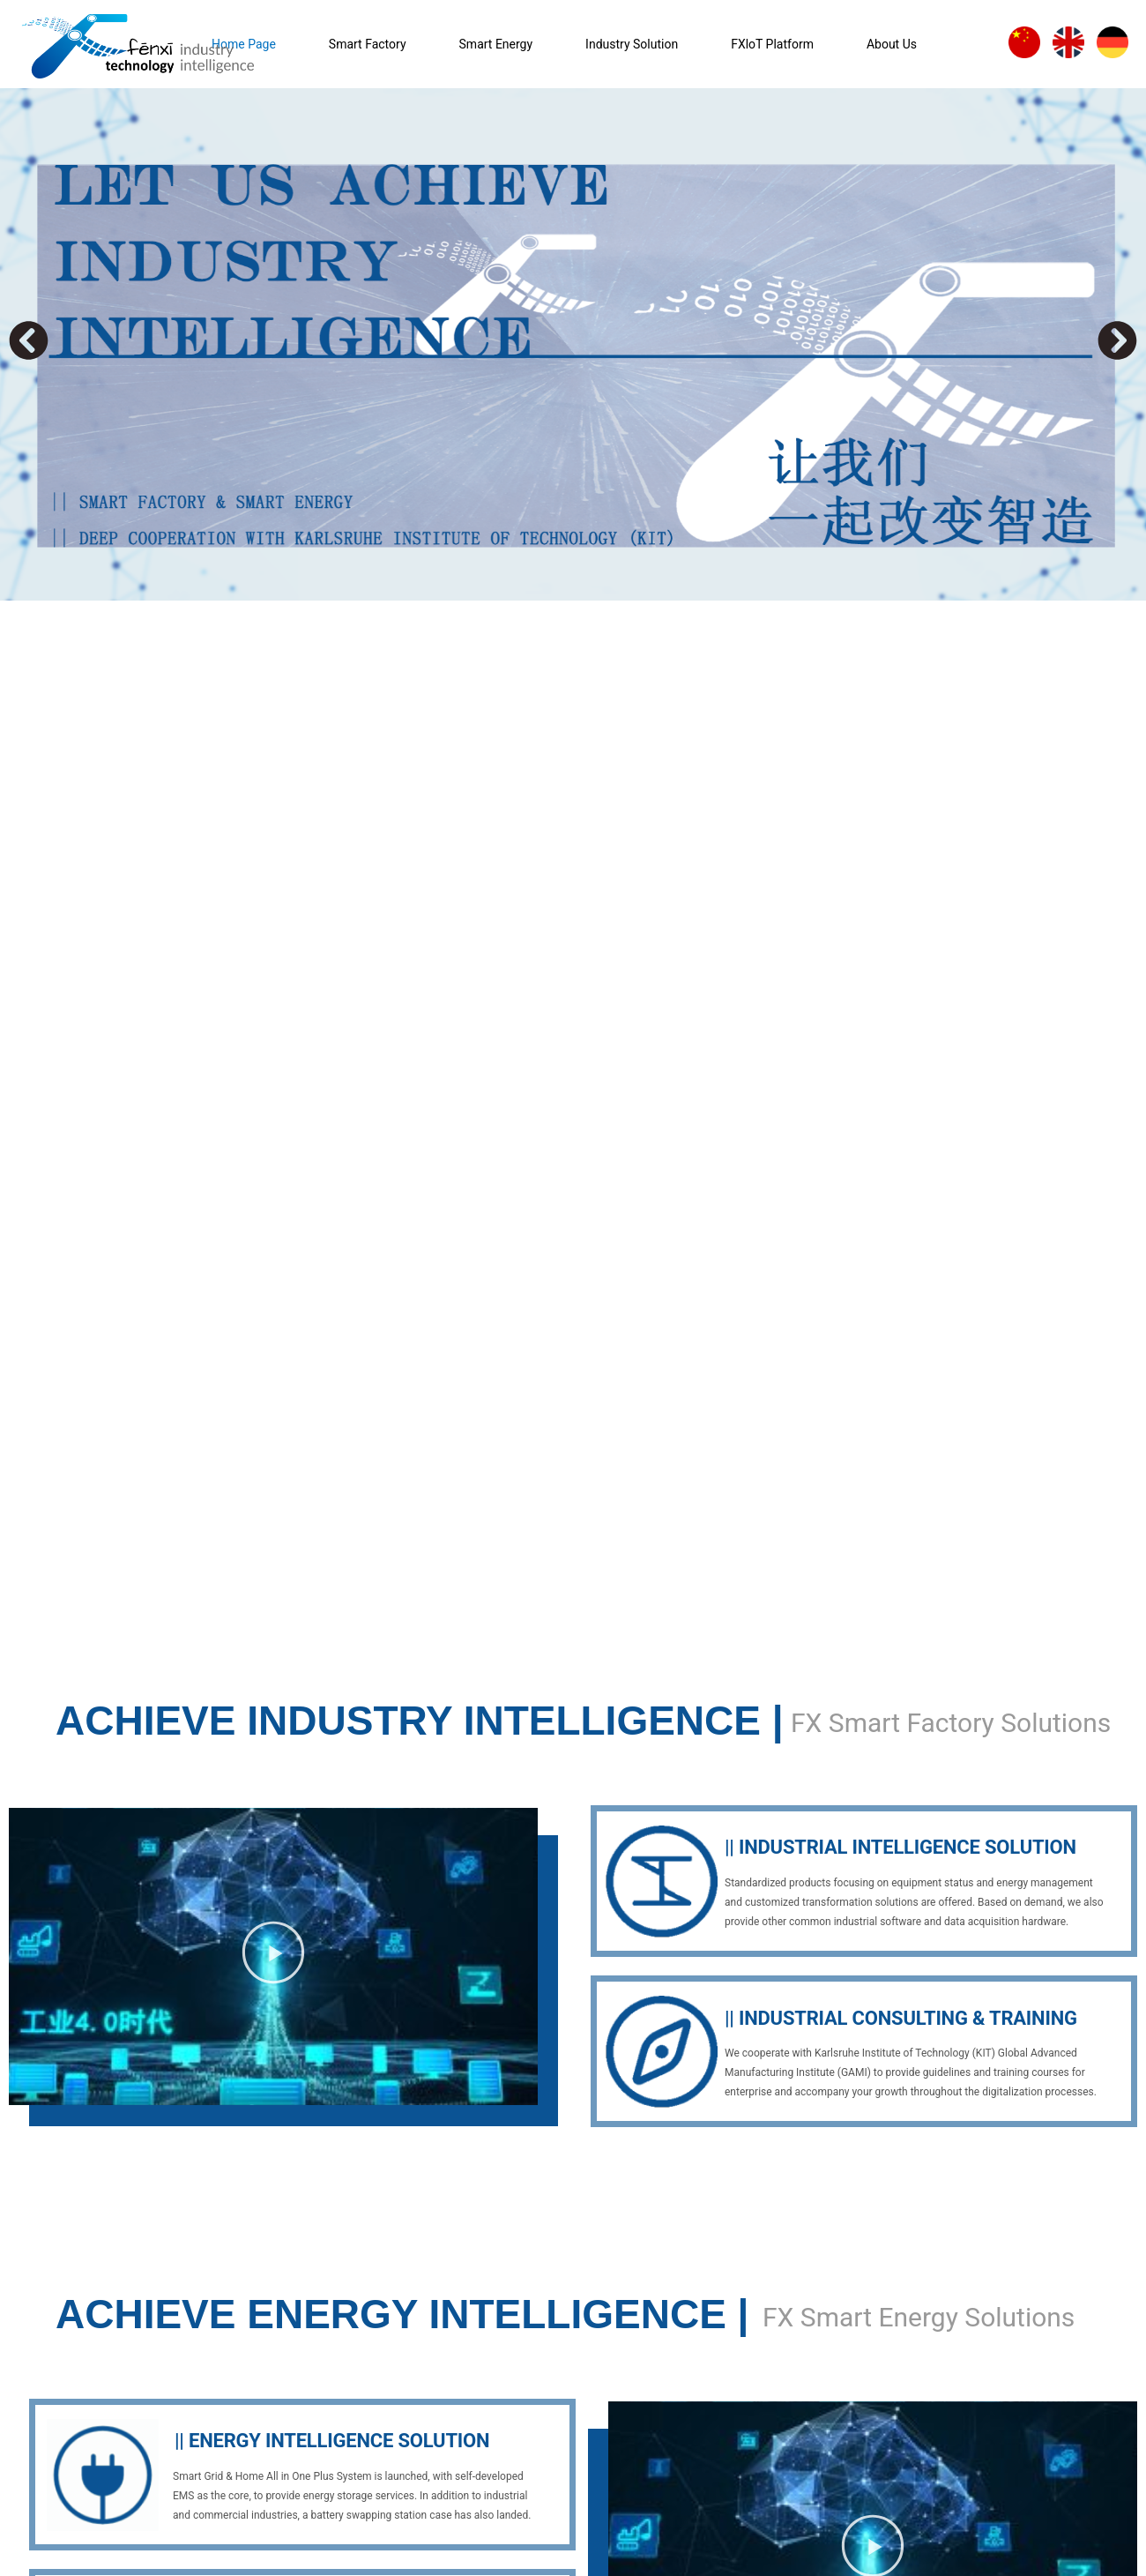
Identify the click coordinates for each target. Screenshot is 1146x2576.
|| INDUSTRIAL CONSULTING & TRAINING (901, 2018)
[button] (28, 341)
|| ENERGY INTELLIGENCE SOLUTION (332, 2441)
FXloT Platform (772, 44)
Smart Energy (496, 44)
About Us (892, 44)
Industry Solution (631, 44)
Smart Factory (367, 44)
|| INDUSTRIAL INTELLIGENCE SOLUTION (900, 1847)
